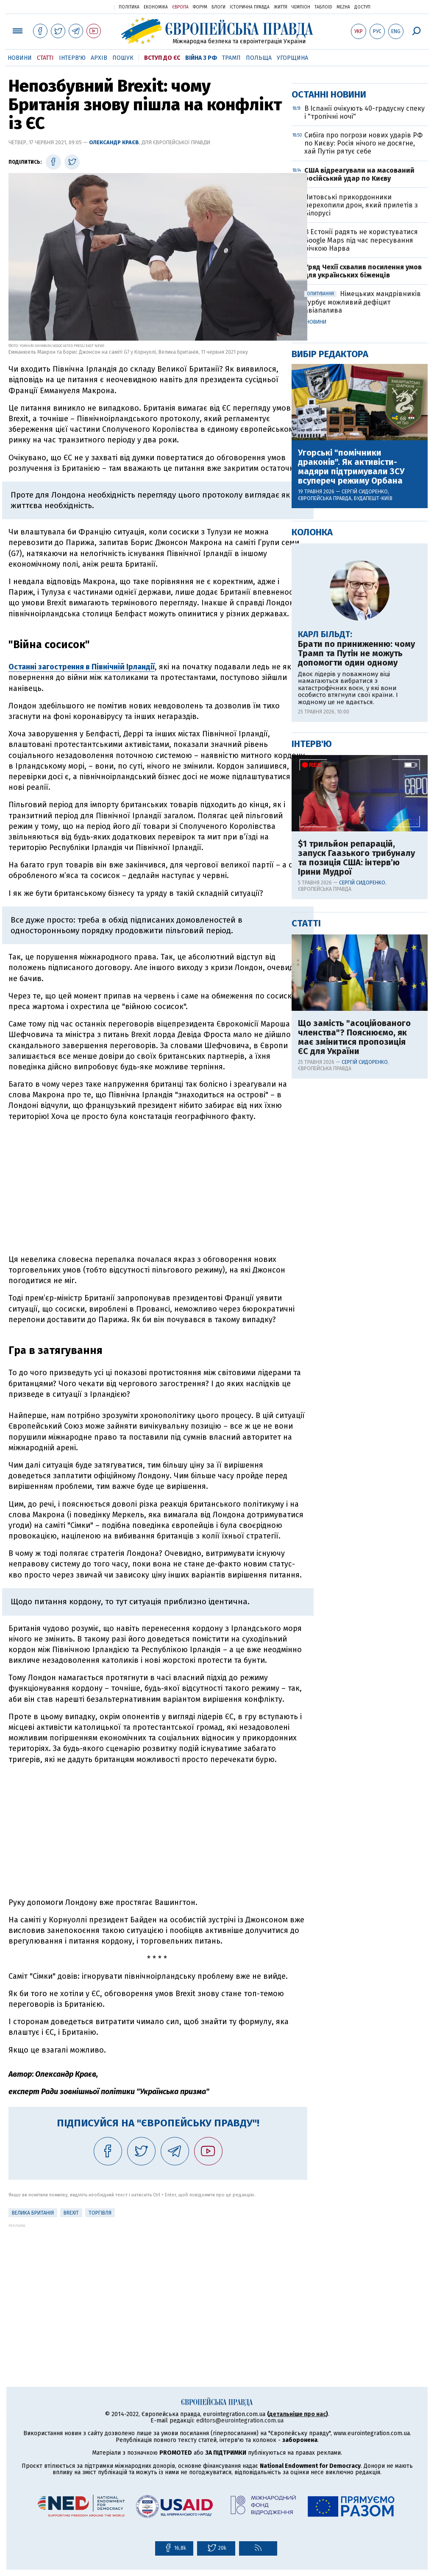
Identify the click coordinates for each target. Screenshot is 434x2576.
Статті (45, 58)
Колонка (312, 805)
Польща (259, 58)
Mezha (343, 7)
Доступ (362, 7)
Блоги (218, 7)
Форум (200, 7)
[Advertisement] (157, 1188)
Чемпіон (301, 7)
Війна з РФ (201, 58)
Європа (180, 7)
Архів (99, 58)
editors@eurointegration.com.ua (240, 2420)
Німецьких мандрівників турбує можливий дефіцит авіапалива (362, 575)
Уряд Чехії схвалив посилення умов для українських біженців (363, 544)
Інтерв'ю (72, 58)
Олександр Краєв (114, 142)
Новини (20, 58)
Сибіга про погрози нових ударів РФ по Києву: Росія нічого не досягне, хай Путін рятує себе (363, 416)
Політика (129, 7)
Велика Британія (33, 2213)
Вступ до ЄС (162, 58)
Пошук (123, 58)
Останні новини (329, 367)
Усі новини (312, 595)
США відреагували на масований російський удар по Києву (359, 447)
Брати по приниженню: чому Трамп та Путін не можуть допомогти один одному (356, 926)
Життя (280, 7)
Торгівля (100, 2213)
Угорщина (292, 58)
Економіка (156, 7)
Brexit (71, 2213)
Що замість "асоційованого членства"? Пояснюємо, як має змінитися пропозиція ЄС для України (354, 1310)
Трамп (231, 58)
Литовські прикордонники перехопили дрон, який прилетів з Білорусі (361, 478)
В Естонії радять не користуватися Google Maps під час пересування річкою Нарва (361, 513)
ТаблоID (323, 7)
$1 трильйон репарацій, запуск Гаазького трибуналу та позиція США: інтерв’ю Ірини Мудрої (356, 1131)
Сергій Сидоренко (365, 765)
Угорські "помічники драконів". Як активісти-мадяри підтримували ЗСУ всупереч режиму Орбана (351, 739)
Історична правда (250, 7)
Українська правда (87, 6)
